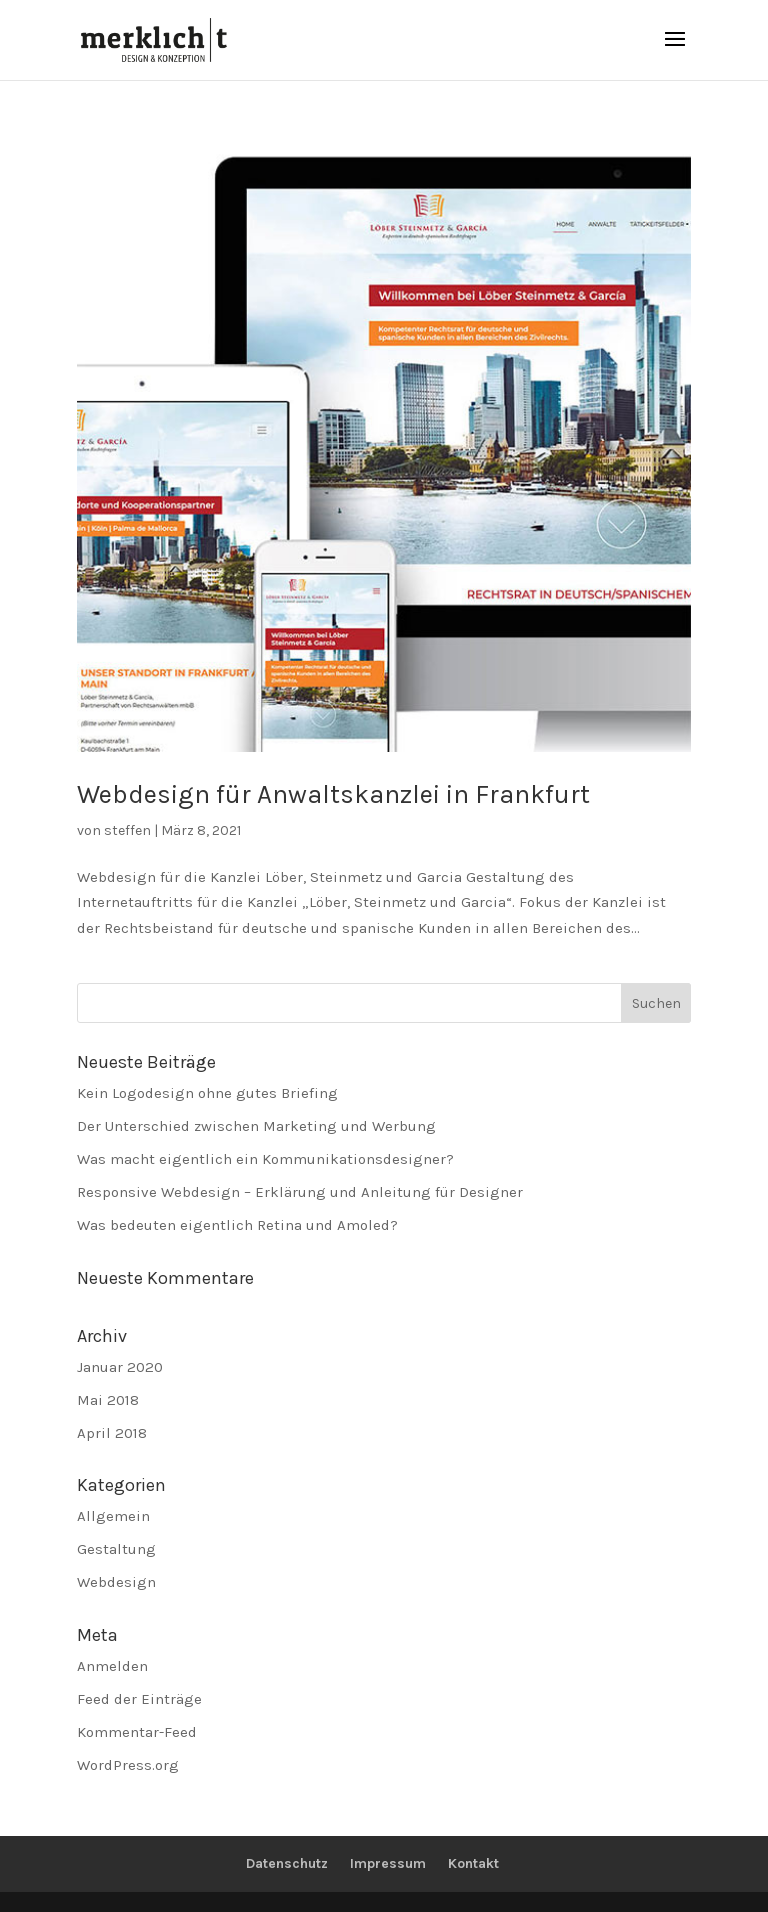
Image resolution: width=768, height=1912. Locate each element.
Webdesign (116, 1582)
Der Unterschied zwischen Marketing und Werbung (256, 1126)
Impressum (388, 1863)
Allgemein (113, 1516)
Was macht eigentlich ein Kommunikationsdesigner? (265, 1159)
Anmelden (112, 1666)
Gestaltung (116, 1549)
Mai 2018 (108, 1400)
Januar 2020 (120, 1367)
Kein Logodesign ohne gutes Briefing (207, 1093)
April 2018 (112, 1433)
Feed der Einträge (139, 1699)
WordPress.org (128, 1765)
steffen (127, 830)
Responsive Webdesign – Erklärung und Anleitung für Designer (300, 1192)
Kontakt (473, 1863)
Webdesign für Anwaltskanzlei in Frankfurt (333, 794)
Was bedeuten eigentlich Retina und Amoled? (237, 1225)
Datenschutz (287, 1863)
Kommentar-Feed (137, 1732)
